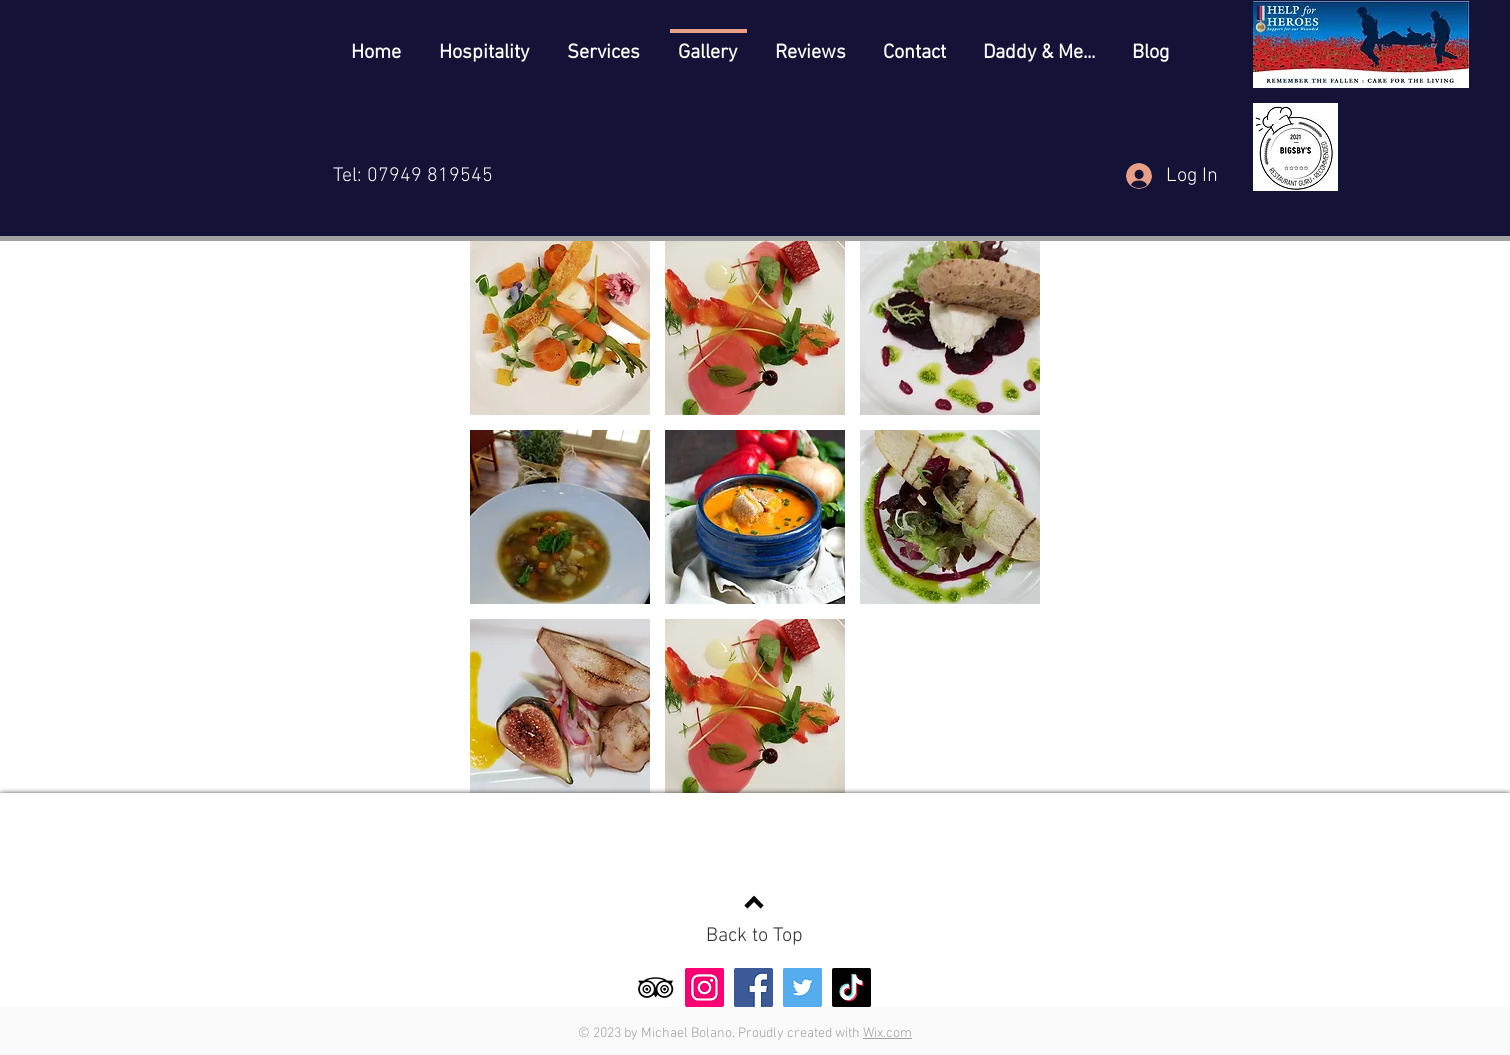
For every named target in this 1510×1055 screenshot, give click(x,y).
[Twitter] (802, 987)
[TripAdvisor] (655, 987)
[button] (560, 328)
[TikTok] (851, 987)
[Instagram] (704, 987)
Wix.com (887, 1033)
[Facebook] (753, 987)
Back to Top (754, 936)
